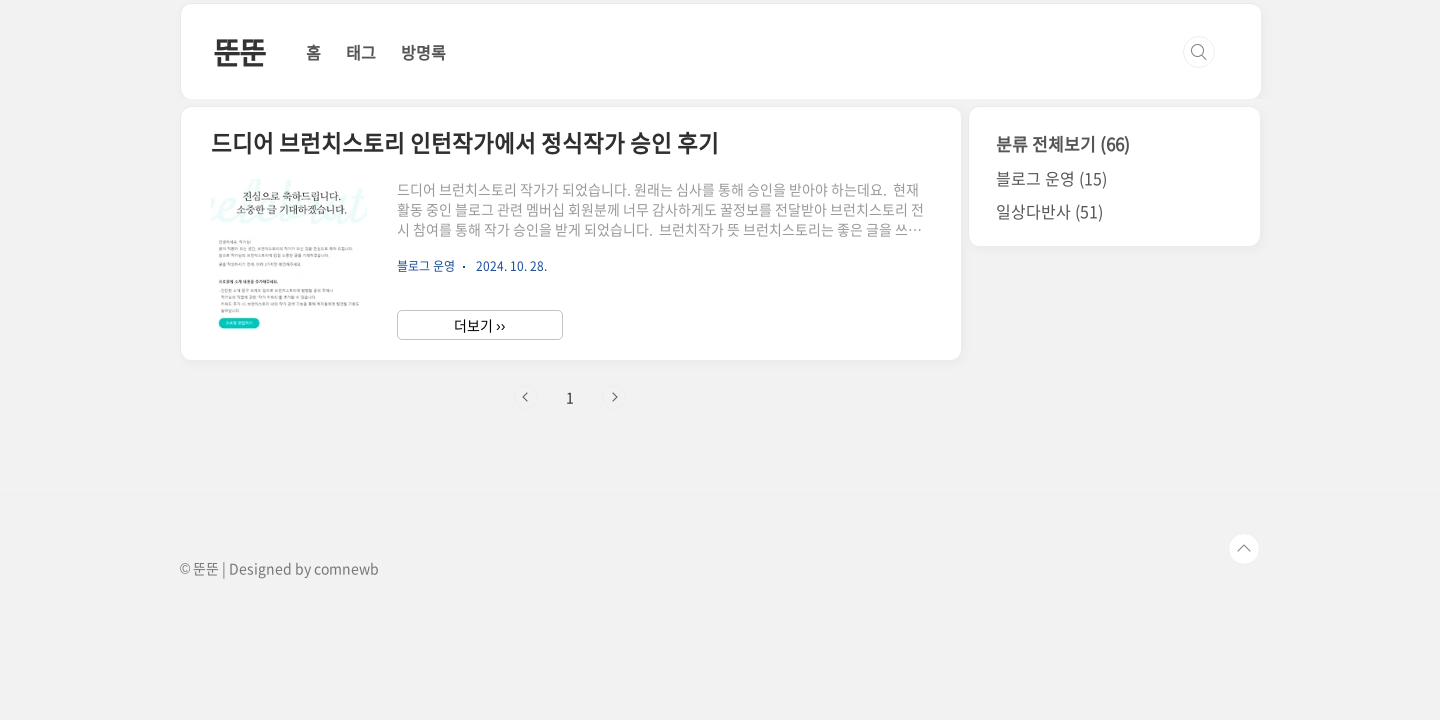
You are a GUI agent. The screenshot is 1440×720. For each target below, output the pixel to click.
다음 (614, 397)
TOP (1244, 549)
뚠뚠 (240, 51)
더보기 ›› (479, 325)
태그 (361, 52)
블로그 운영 (1051, 178)
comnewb (346, 568)
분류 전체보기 (1063, 143)
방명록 (423, 52)
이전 (526, 397)
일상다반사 (1049, 211)
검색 (1199, 52)
